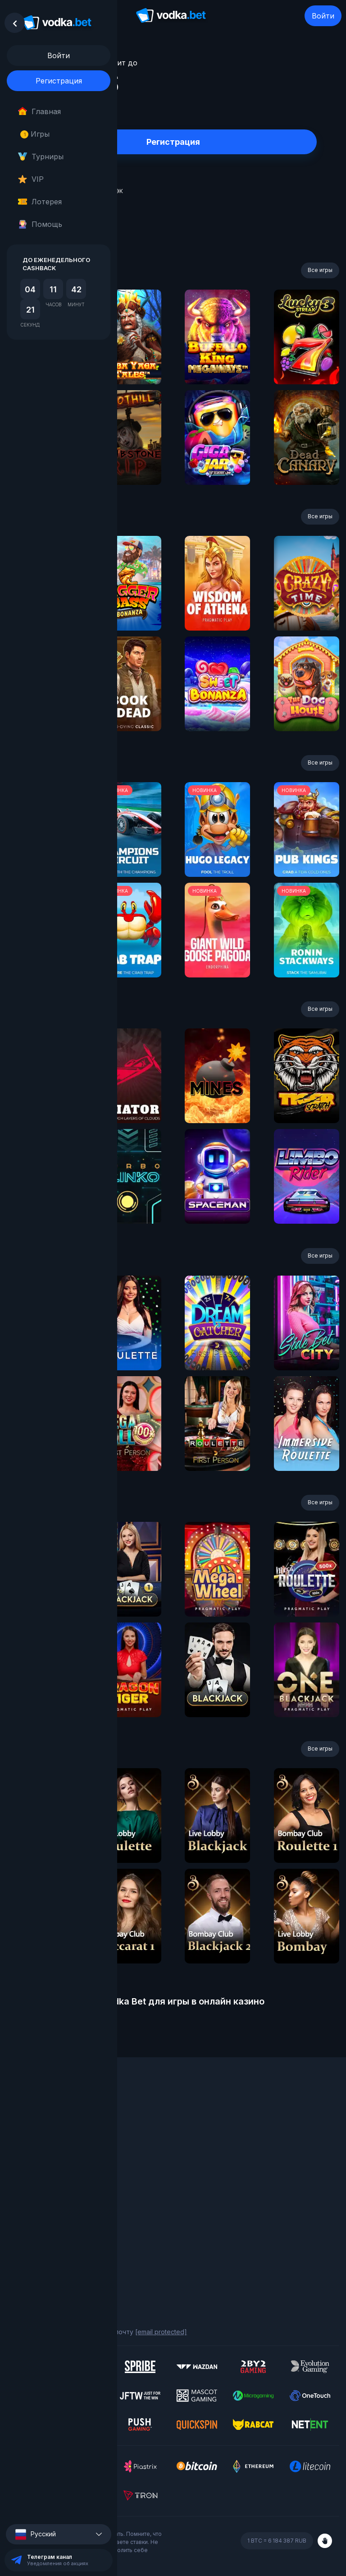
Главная (39, 111)
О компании (25, 2120)
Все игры (320, 270)
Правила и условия (36, 2224)
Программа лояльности (44, 2132)
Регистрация (59, 80)
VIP (31, 179)
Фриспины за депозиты (43, 2169)
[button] (58, 2534)
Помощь (40, 224)
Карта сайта (26, 2261)
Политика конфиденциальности (56, 2249)
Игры (35, 133)
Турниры (41, 156)
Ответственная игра (39, 2236)
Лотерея (40, 201)
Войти (323, 15)
